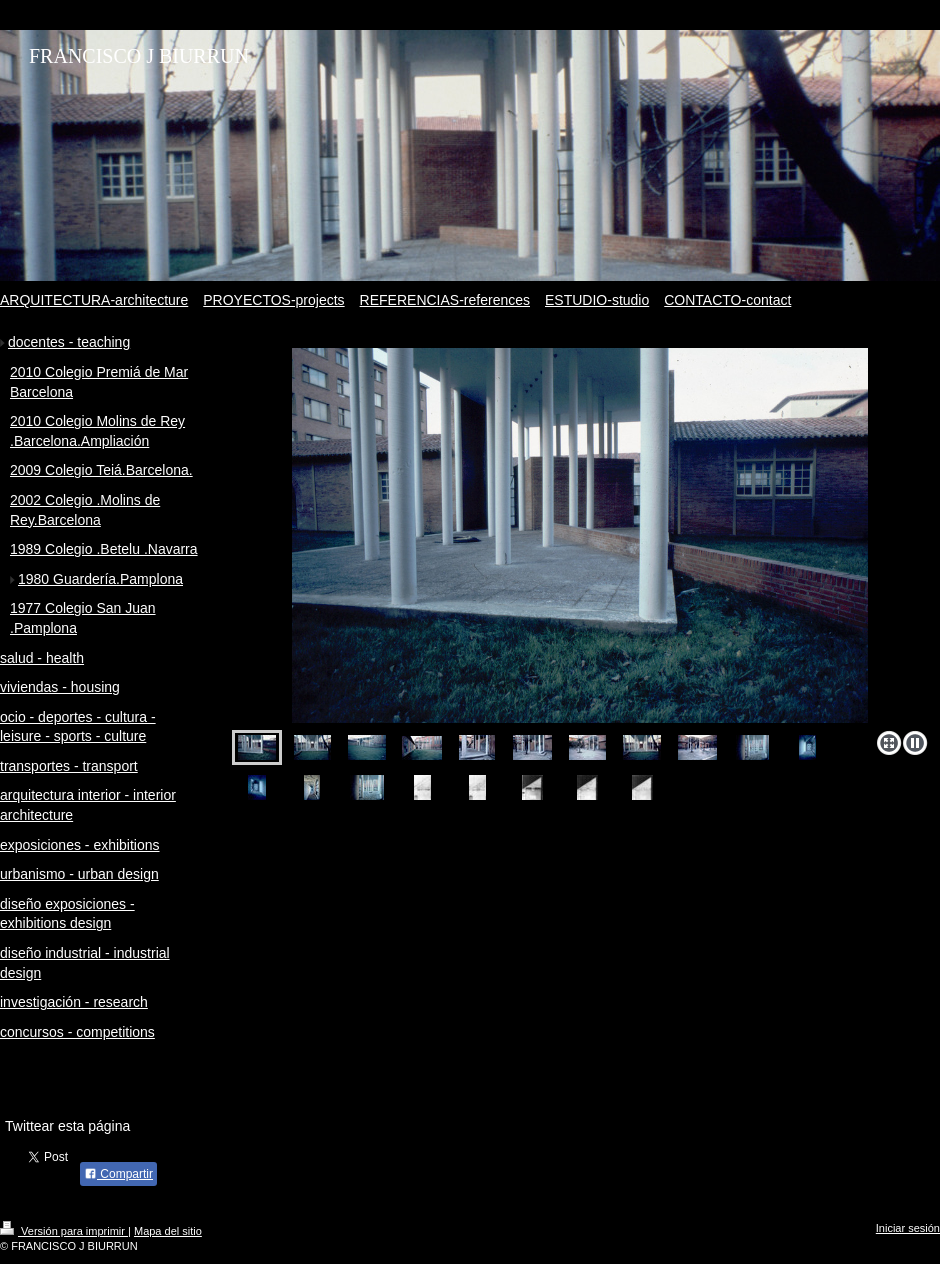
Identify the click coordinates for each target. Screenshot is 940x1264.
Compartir (118, 1174)
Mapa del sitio (168, 1231)
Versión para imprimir (64, 1231)
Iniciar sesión (908, 1228)
